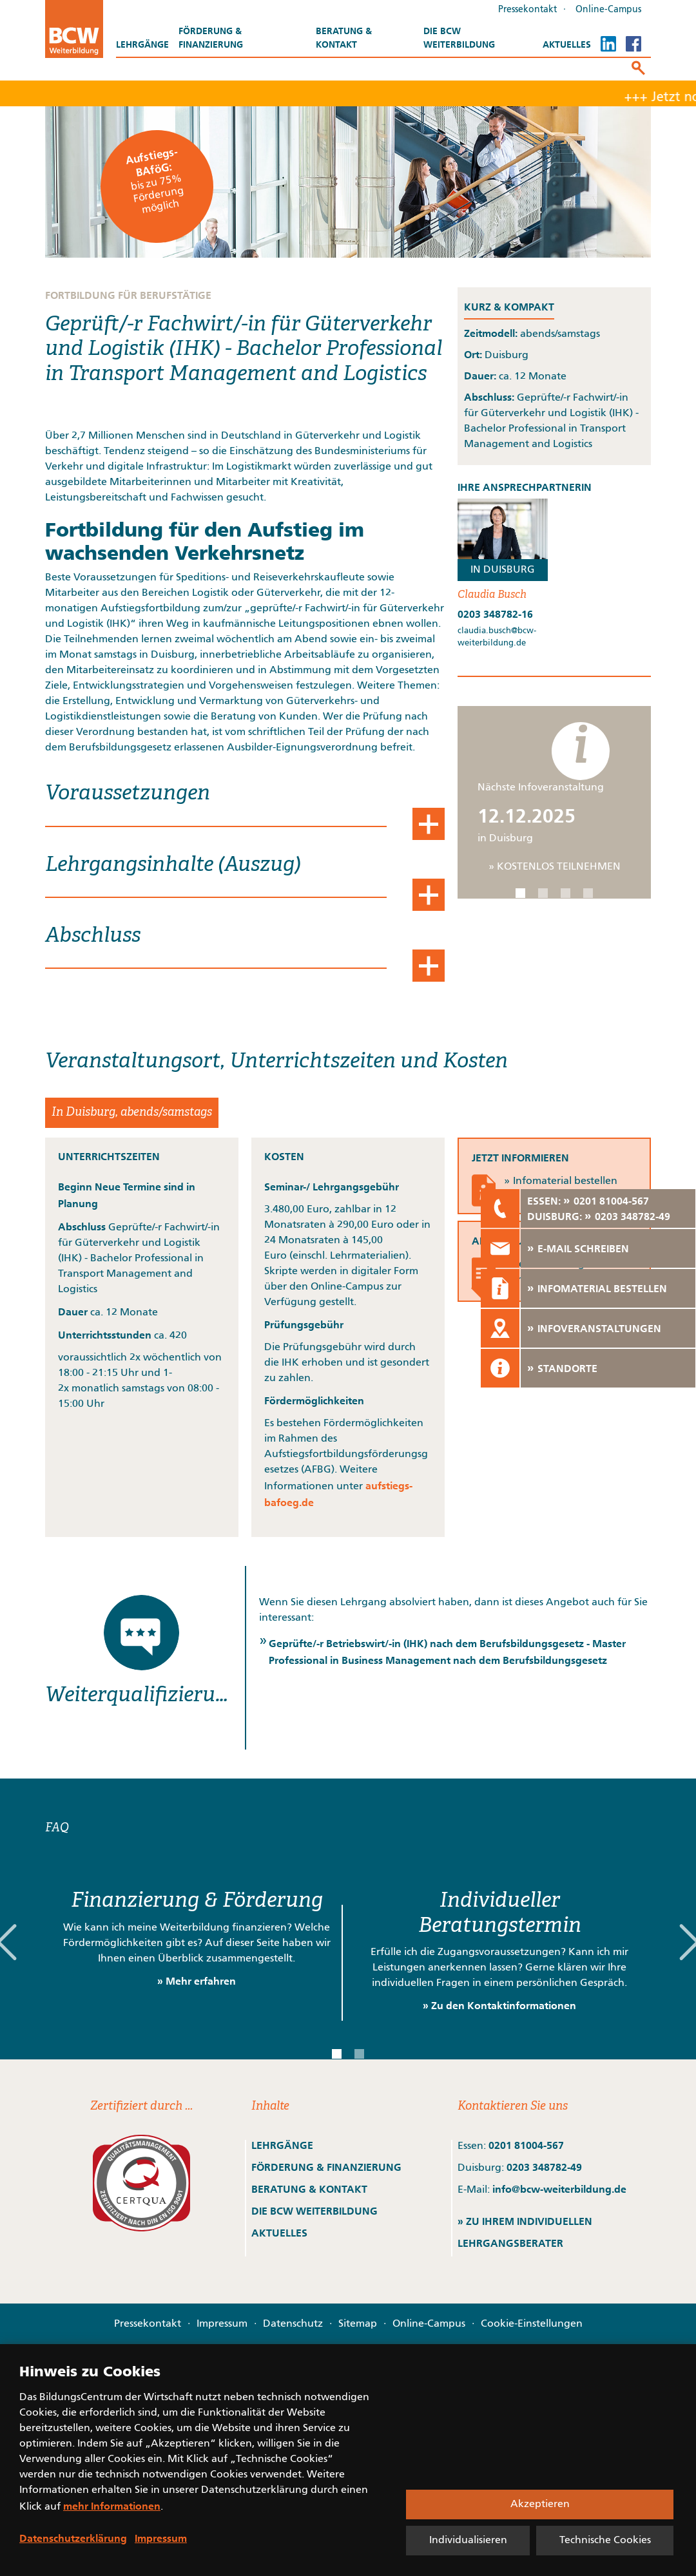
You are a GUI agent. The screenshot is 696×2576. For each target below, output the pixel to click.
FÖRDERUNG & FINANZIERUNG (326, 2167)
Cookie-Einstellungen (532, 2324)
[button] (520, 893)
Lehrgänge (142, 44)
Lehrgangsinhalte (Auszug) (173, 865)
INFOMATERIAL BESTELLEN (602, 1288)
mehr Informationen (111, 2505)
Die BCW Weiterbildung (459, 37)
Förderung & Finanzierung (211, 37)
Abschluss (92, 936)
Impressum (222, 2324)
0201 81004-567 (526, 2145)
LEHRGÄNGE (282, 2145)
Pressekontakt (527, 9)
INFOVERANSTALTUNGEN (599, 1328)
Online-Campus (608, 9)
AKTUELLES (279, 2232)
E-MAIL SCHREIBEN (583, 1248)
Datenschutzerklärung (73, 2538)
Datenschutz (293, 2324)
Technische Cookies (605, 2540)
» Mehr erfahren (196, 1980)
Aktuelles (567, 44)
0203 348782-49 (544, 2167)
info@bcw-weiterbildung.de (559, 2188)
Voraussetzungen (127, 793)
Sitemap (357, 2324)
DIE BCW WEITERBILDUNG (314, 2210)
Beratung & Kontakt (344, 37)
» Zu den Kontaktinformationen (499, 2005)
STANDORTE (567, 1368)
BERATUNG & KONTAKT (310, 2188)
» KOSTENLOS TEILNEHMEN (554, 867)
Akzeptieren (540, 2504)
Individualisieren (468, 2540)
